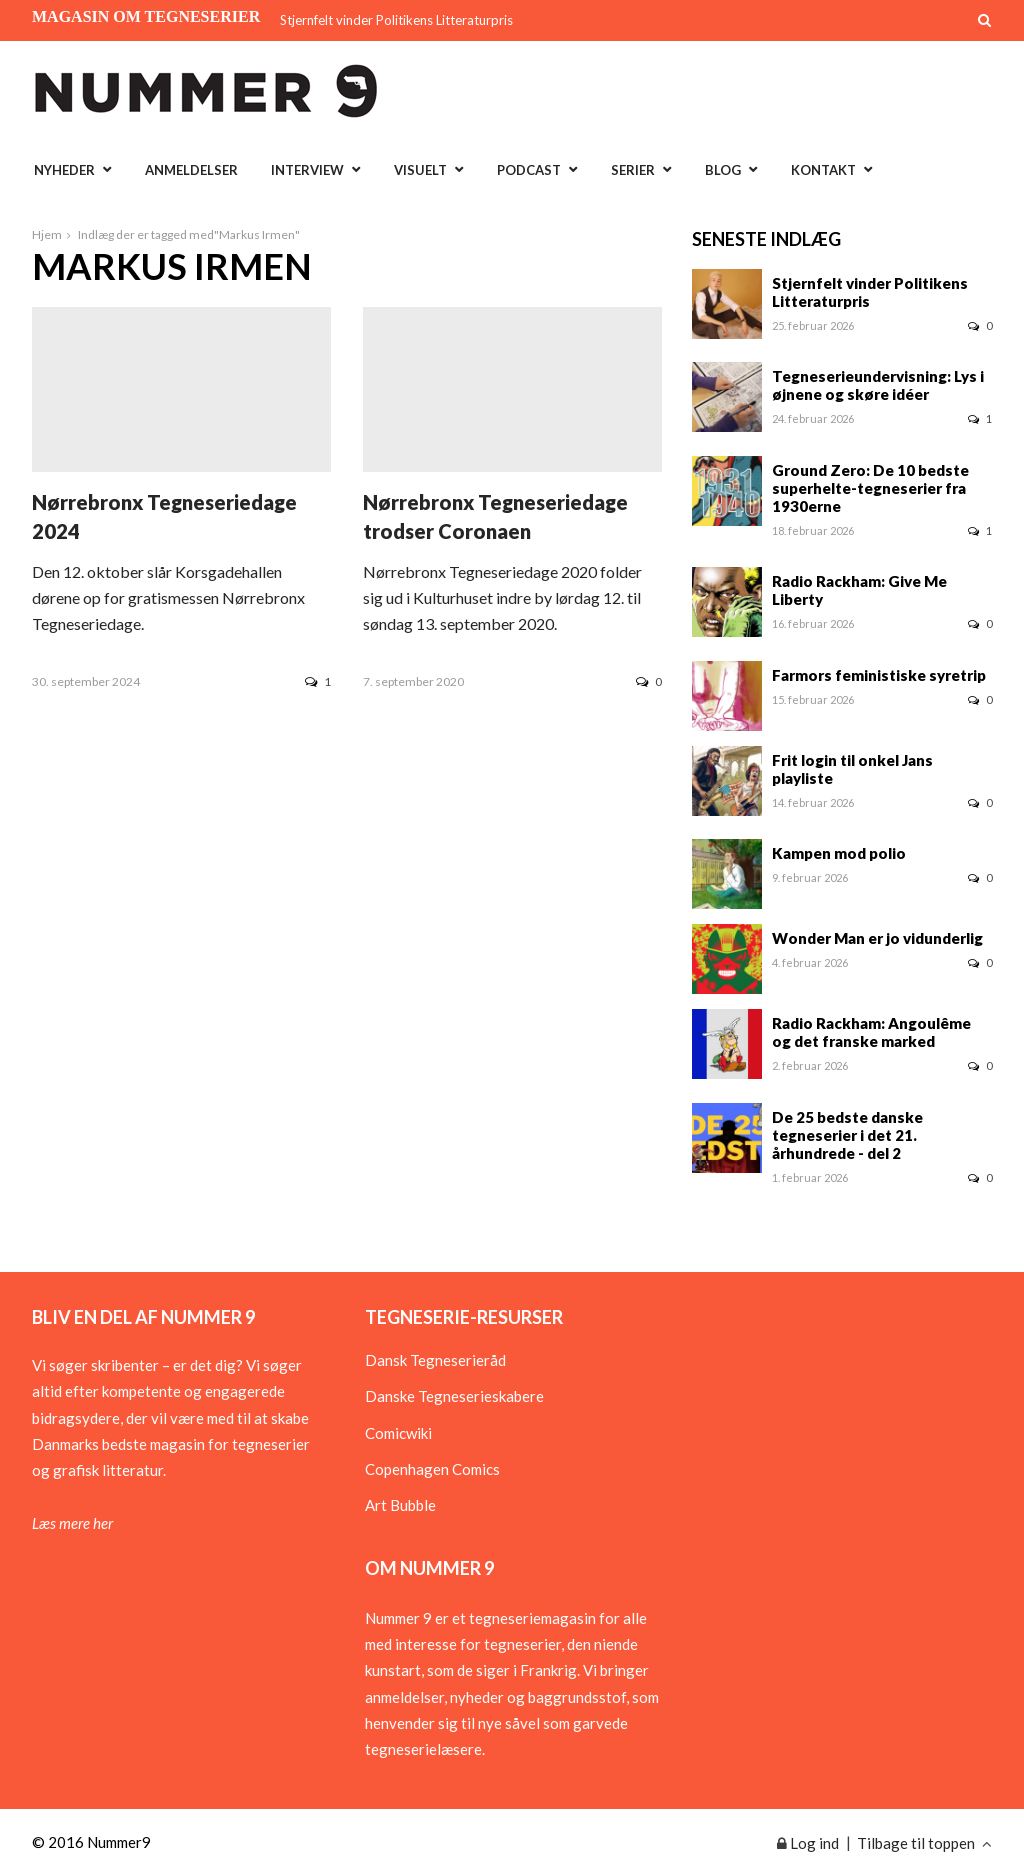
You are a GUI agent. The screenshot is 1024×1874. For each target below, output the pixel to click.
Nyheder (64, 170)
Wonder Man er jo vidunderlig (877, 938)
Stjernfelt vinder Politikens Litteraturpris (396, 20)
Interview (307, 170)
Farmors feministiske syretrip (879, 675)
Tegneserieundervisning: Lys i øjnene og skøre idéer (878, 385)
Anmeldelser (191, 170)
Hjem (47, 234)
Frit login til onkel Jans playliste (852, 769)
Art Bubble (400, 1505)
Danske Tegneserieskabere (454, 1396)
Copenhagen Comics (432, 1469)
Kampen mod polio (839, 853)
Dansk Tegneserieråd (435, 1360)
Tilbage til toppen (924, 1843)
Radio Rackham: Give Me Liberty (859, 590)
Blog (723, 170)
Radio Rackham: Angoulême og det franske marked (871, 1032)
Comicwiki (398, 1433)
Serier (633, 170)
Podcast (529, 170)
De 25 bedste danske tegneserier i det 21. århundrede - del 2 (847, 1135)
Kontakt (823, 170)
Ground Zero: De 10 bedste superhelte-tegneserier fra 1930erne (870, 488)
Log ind (808, 1843)
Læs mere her (72, 1523)
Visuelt (420, 170)
